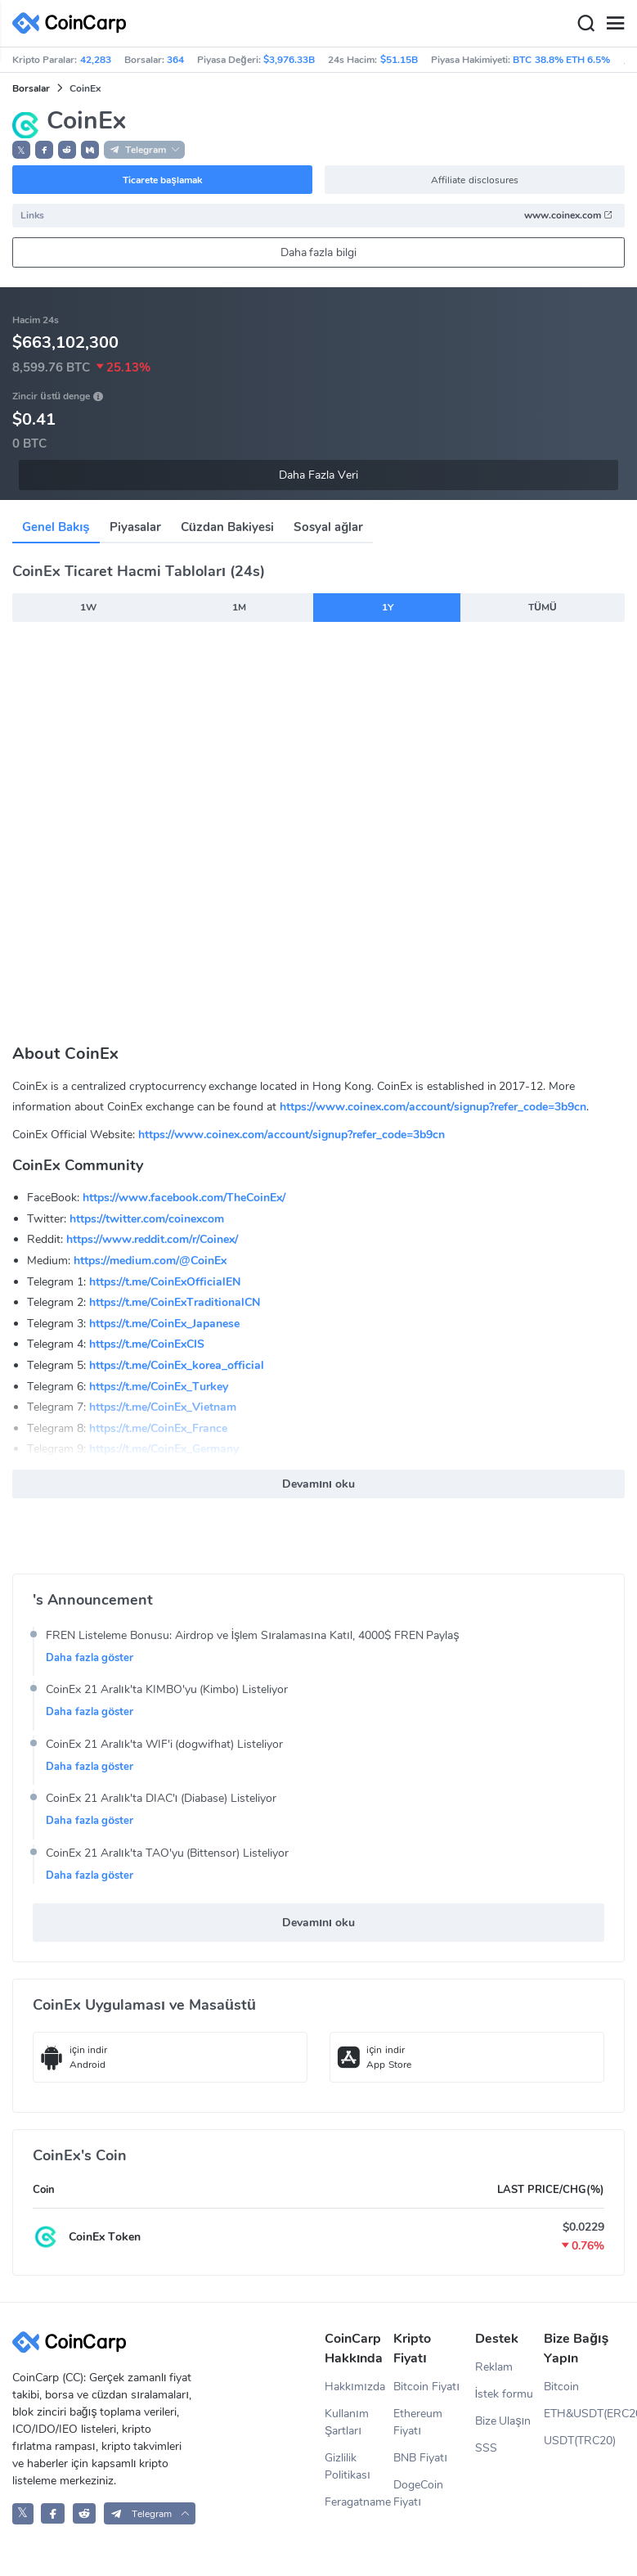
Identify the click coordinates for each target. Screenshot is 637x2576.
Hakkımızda (355, 2386)
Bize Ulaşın (503, 2421)
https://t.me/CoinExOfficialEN (164, 1282)
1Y (387, 607)
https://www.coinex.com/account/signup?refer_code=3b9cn (433, 1107)
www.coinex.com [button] (568, 215)
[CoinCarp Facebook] (53, 2513)
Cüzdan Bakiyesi (227, 527)
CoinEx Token (105, 2237)
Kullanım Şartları (347, 2422)
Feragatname (358, 2502)
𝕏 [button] (21, 150)
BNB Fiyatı (420, 2458)
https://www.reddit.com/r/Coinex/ (152, 1239)
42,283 (95, 59)
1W (88, 607)
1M (239, 607)
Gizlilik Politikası (347, 2466)
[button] (44, 150)
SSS (486, 2448)
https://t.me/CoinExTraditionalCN (174, 1302)
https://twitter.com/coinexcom (147, 1219)
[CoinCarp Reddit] (84, 2513)
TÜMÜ (542, 607)
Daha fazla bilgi (318, 252)
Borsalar (31, 88)
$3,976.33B (289, 59)
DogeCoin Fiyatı (418, 2493)
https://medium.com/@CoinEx (150, 1260)
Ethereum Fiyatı (417, 2422)
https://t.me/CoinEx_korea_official (176, 1365)
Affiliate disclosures (474, 180)
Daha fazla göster (89, 1658)
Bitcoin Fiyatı (426, 2386)
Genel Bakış (56, 527)
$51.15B (399, 59)
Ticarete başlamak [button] (162, 180)
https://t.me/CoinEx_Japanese (164, 1323)
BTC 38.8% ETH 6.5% (561, 59)
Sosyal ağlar (328, 527)
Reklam (494, 2367)
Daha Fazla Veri (318, 475)
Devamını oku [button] (318, 1484)
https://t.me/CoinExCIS (146, 1344)
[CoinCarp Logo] (73, 23)
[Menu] (615, 23)
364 (175, 59)
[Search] (585, 23)
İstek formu (504, 2394)
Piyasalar (135, 527)
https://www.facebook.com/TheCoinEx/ (184, 1197)
